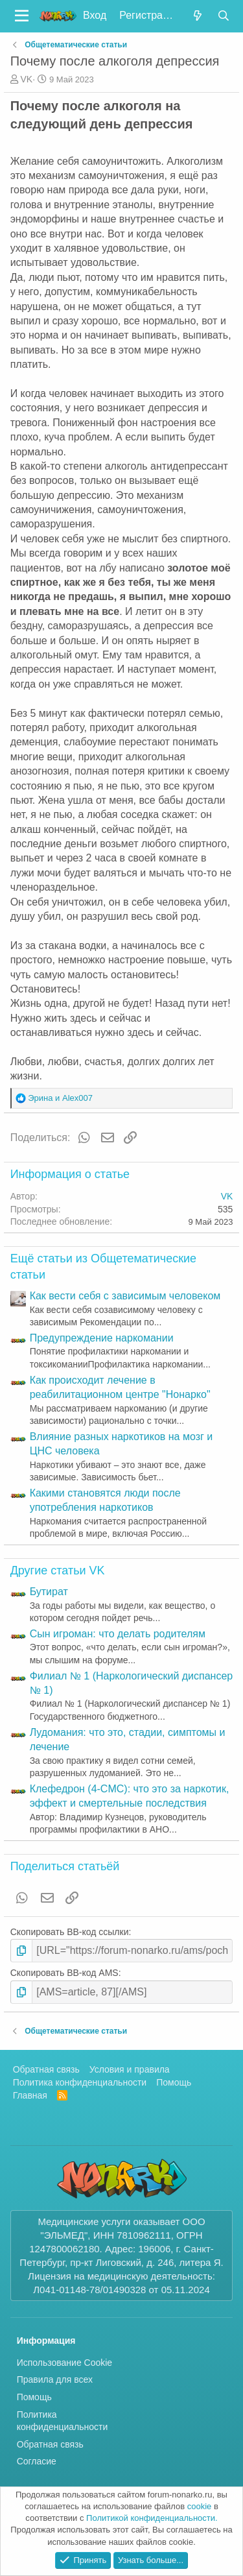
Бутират (49, 1591)
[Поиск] (224, 16)
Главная (30, 2095)
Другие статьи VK (57, 1570)
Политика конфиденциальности (80, 2082)
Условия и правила (129, 2069)
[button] (21, 16)
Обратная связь (46, 2069)
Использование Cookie (65, 2362)
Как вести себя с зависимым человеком (125, 1295)
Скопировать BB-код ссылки (69, 1932)
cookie (199, 2506)
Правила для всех (55, 2379)
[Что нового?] (197, 16)
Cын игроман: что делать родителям (117, 1633)
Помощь (173, 2082)
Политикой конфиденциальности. (152, 2518)
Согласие (36, 2461)
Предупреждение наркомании (102, 1337)
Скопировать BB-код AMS (64, 1973)
